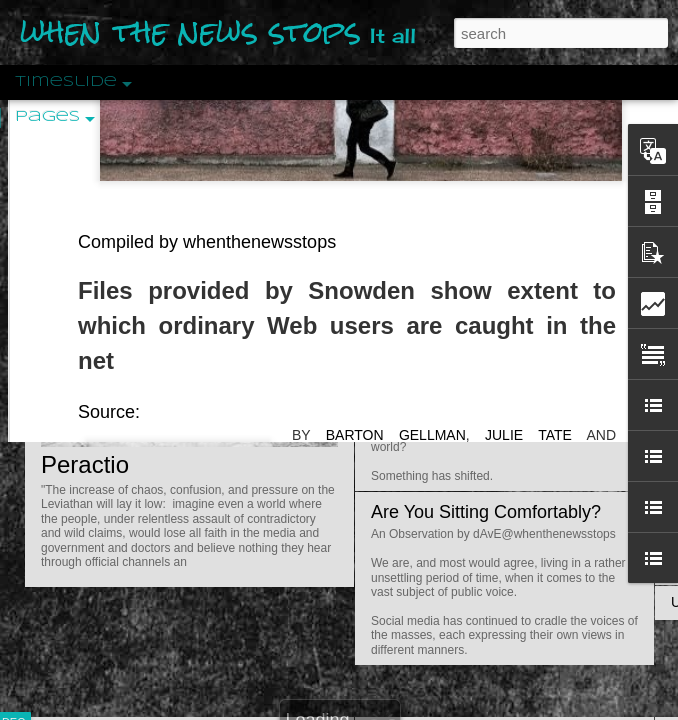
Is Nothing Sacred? (447, 253)
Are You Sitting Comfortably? (486, 512)
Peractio (85, 464)
